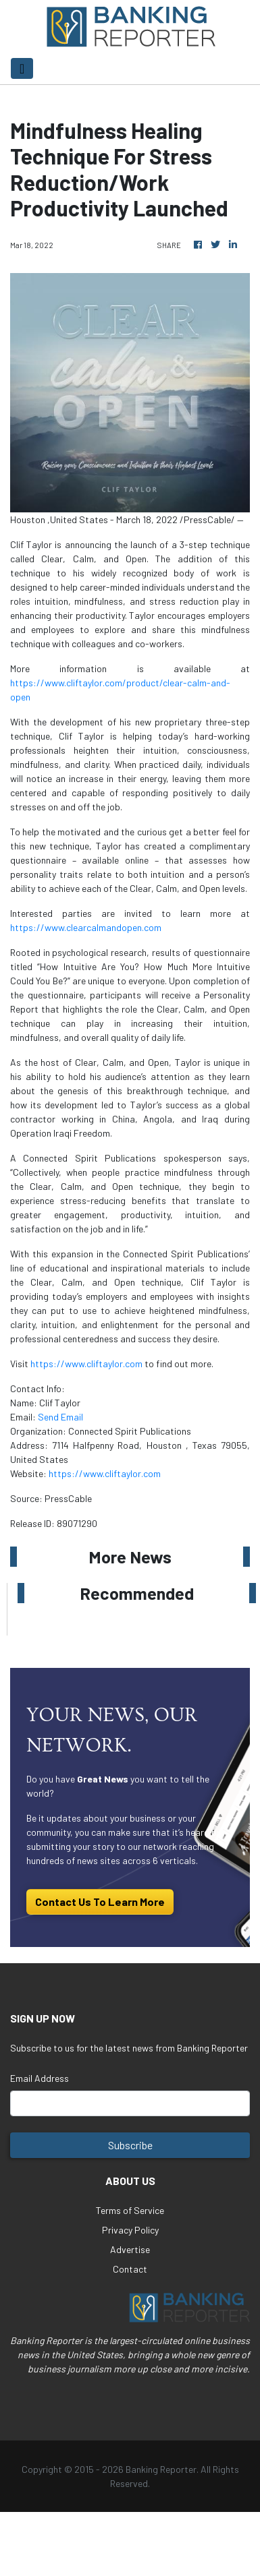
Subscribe (130, 2144)
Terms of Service (130, 2210)
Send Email (60, 1416)
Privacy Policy (130, 2230)
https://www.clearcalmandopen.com (85, 927)
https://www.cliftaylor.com (86, 1363)
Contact (130, 2269)
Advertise (130, 2249)
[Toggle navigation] (22, 68)
